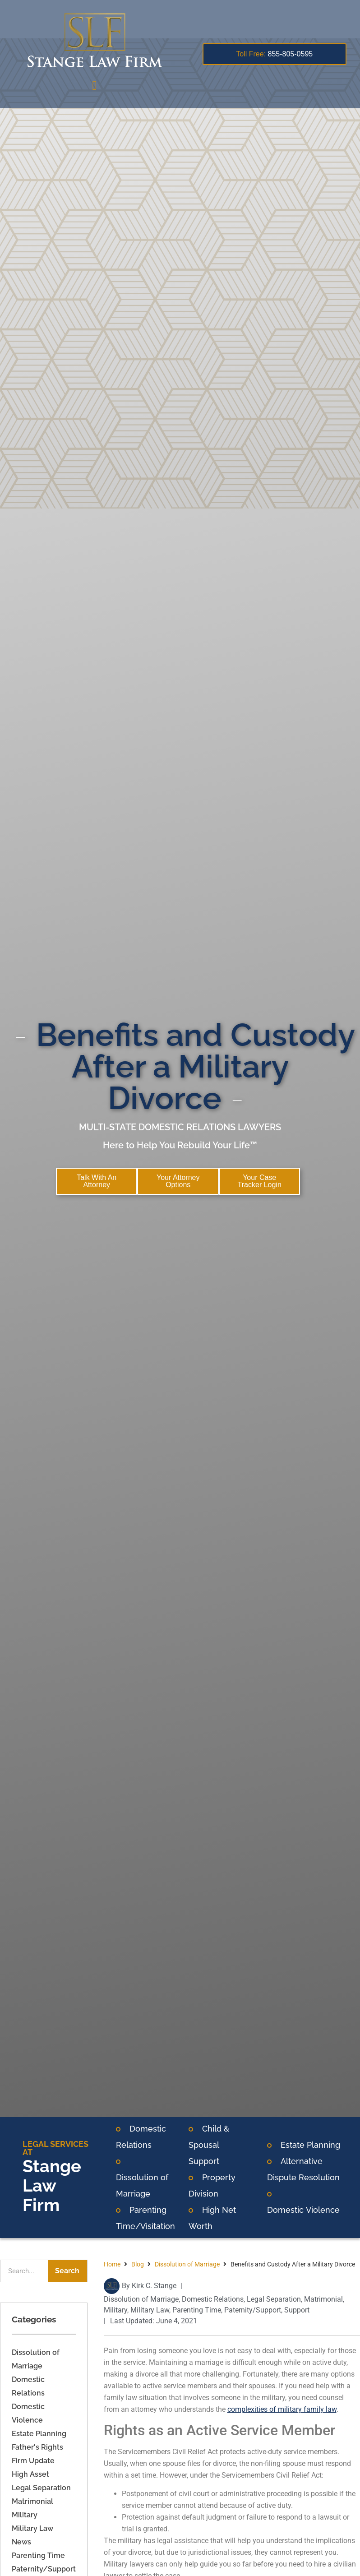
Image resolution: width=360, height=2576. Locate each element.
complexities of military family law (282, 2410)
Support (296, 2311)
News (21, 2543)
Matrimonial (32, 2502)
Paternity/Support (44, 2570)
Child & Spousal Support (209, 2146)
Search (67, 2271)
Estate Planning (310, 2146)
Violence (322, 2210)
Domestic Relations (213, 2300)
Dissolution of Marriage (187, 2265)
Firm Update (33, 2461)
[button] (94, 86)
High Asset (30, 2475)
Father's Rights (37, 2448)
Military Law (32, 2529)
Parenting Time (38, 2556)
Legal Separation (41, 2488)
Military (24, 2515)
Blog (137, 2265)
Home (112, 2265)
